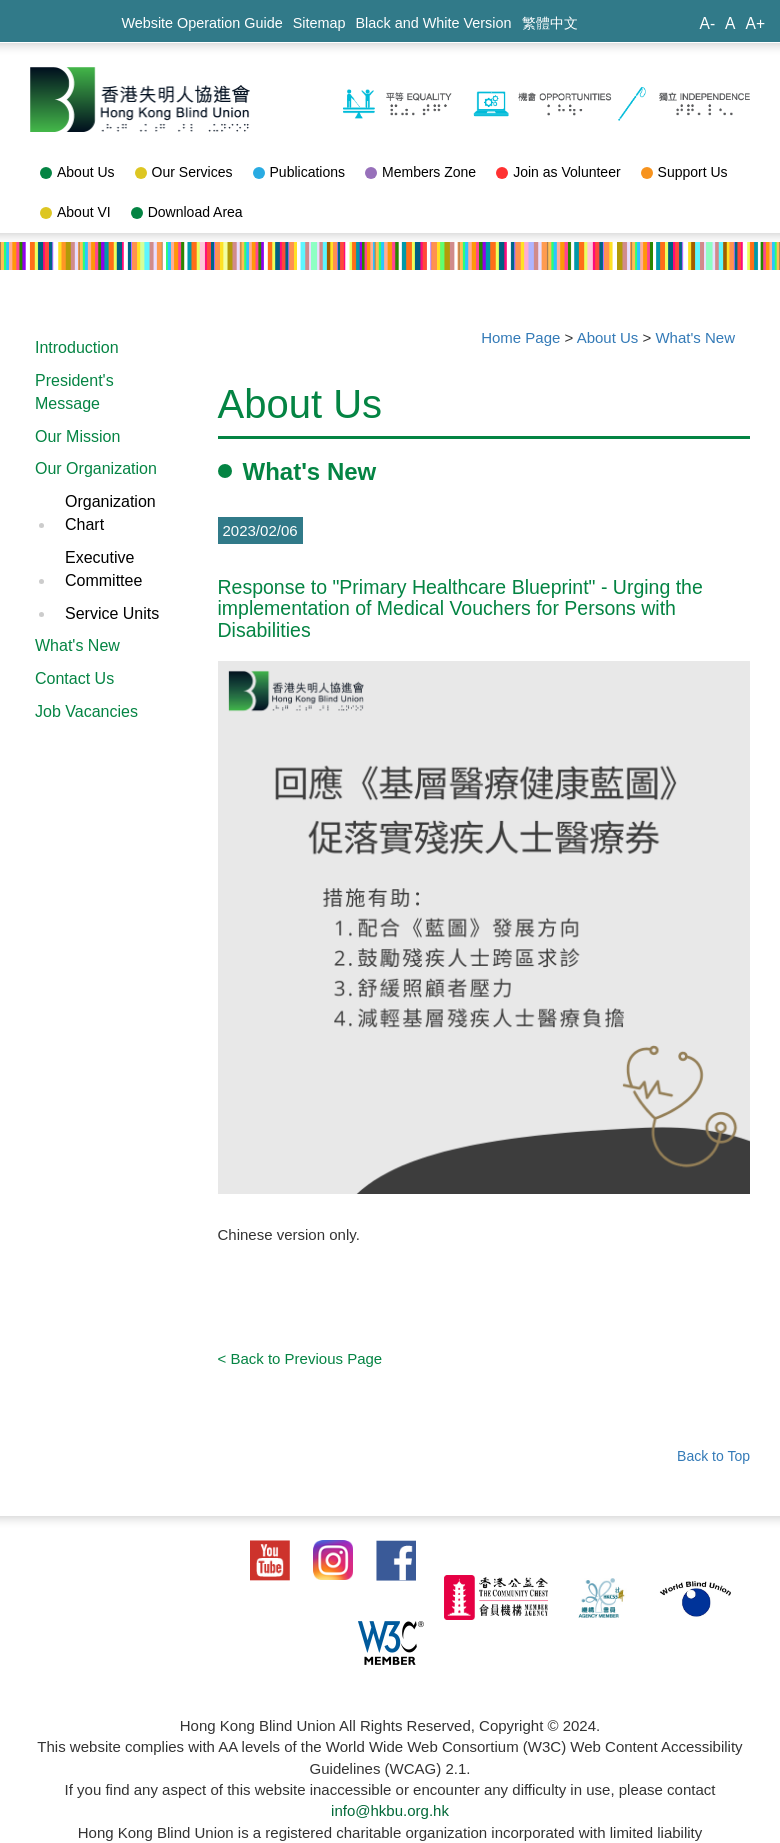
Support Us (684, 172)
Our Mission (77, 436)
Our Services (184, 172)
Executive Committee (103, 569)
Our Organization (96, 468)
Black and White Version (434, 23)
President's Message (74, 392)
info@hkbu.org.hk (390, 1810)
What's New (77, 645)
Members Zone (420, 172)
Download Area (187, 212)
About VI (75, 212)
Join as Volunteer (558, 172)
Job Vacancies (86, 711)
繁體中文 (550, 23)
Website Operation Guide (201, 23)
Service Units (112, 613)
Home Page (520, 337)
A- (707, 23)
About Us (77, 172)
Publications (299, 172)
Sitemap (319, 23)
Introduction (77, 347)
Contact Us (74, 678)
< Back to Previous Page (300, 1358)
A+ (755, 23)
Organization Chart (110, 513)
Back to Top (713, 1456)
